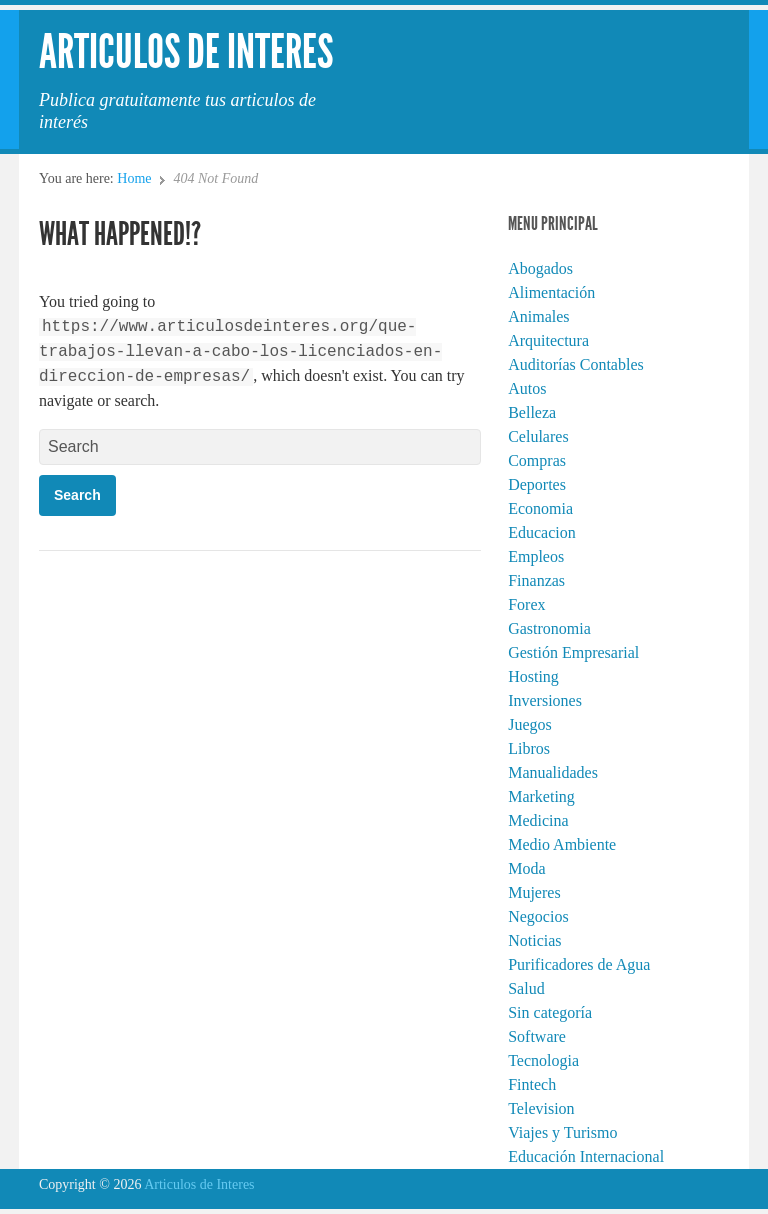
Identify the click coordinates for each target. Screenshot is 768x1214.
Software (537, 1036)
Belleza (532, 412)
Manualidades (553, 772)
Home (134, 178)
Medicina (538, 820)
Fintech (532, 1084)
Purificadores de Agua (579, 964)
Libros (529, 748)
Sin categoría (550, 1012)
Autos (527, 388)
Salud (526, 988)
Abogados (540, 268)
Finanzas (536, 580)
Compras (537, 460)
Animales (538, 316)
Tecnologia (543, 1060)
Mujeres (534, 892)
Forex (526, 604)
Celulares (538, 436)
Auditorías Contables (576, 364)
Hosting (533, 676)
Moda (526, 868)
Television (541, 1108)
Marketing (541, 796)
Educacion (542, 532)
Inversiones (545, 700)
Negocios (538, 916)
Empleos (536, 556)
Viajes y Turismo (562, 1132)
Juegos (530, 724)
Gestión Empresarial (573, 652)
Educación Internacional (586, 1156)
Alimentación (551, 292)
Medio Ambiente (562, 844)
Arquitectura (548, 340)
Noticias (534, 940)
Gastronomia (549, 628)
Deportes (537, 484)
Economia (540, 508)
